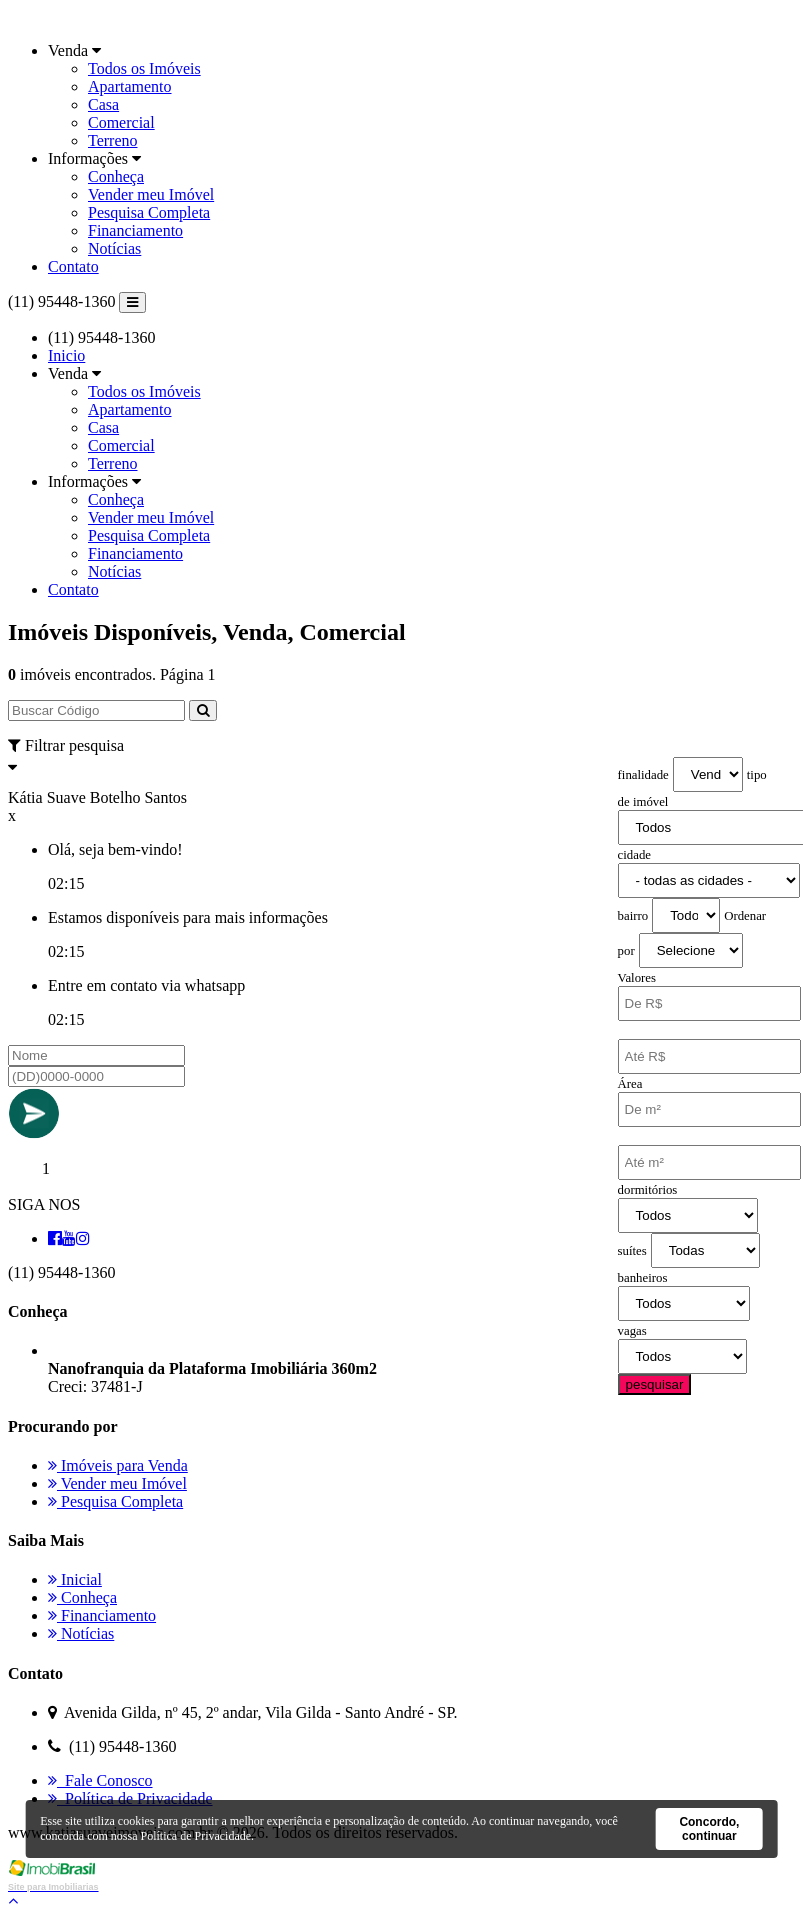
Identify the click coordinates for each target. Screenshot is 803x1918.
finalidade (643, 775)
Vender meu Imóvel (151, 194)
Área (630, 1084)
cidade (634, 855)
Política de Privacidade (130, 1798)
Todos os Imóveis (144, 68)
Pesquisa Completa (149, 212)
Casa (103, 104)
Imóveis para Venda (118, 1465)
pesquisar (655, 1384)
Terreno (113, 140)
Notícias (114, 248)
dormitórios (648, 1190)
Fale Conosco (100, 1780)
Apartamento (130, 86)
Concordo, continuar (709, 1829)
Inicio (66, 355)
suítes (632, 1251)
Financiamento (135, 230)
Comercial (121, 122)
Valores (637, 978)
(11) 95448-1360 (61, 301)
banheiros (643, 1278)
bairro (633, 916)
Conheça (116, 176)
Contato (73, 266)
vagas (632, 1331)
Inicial (75, 1579)
